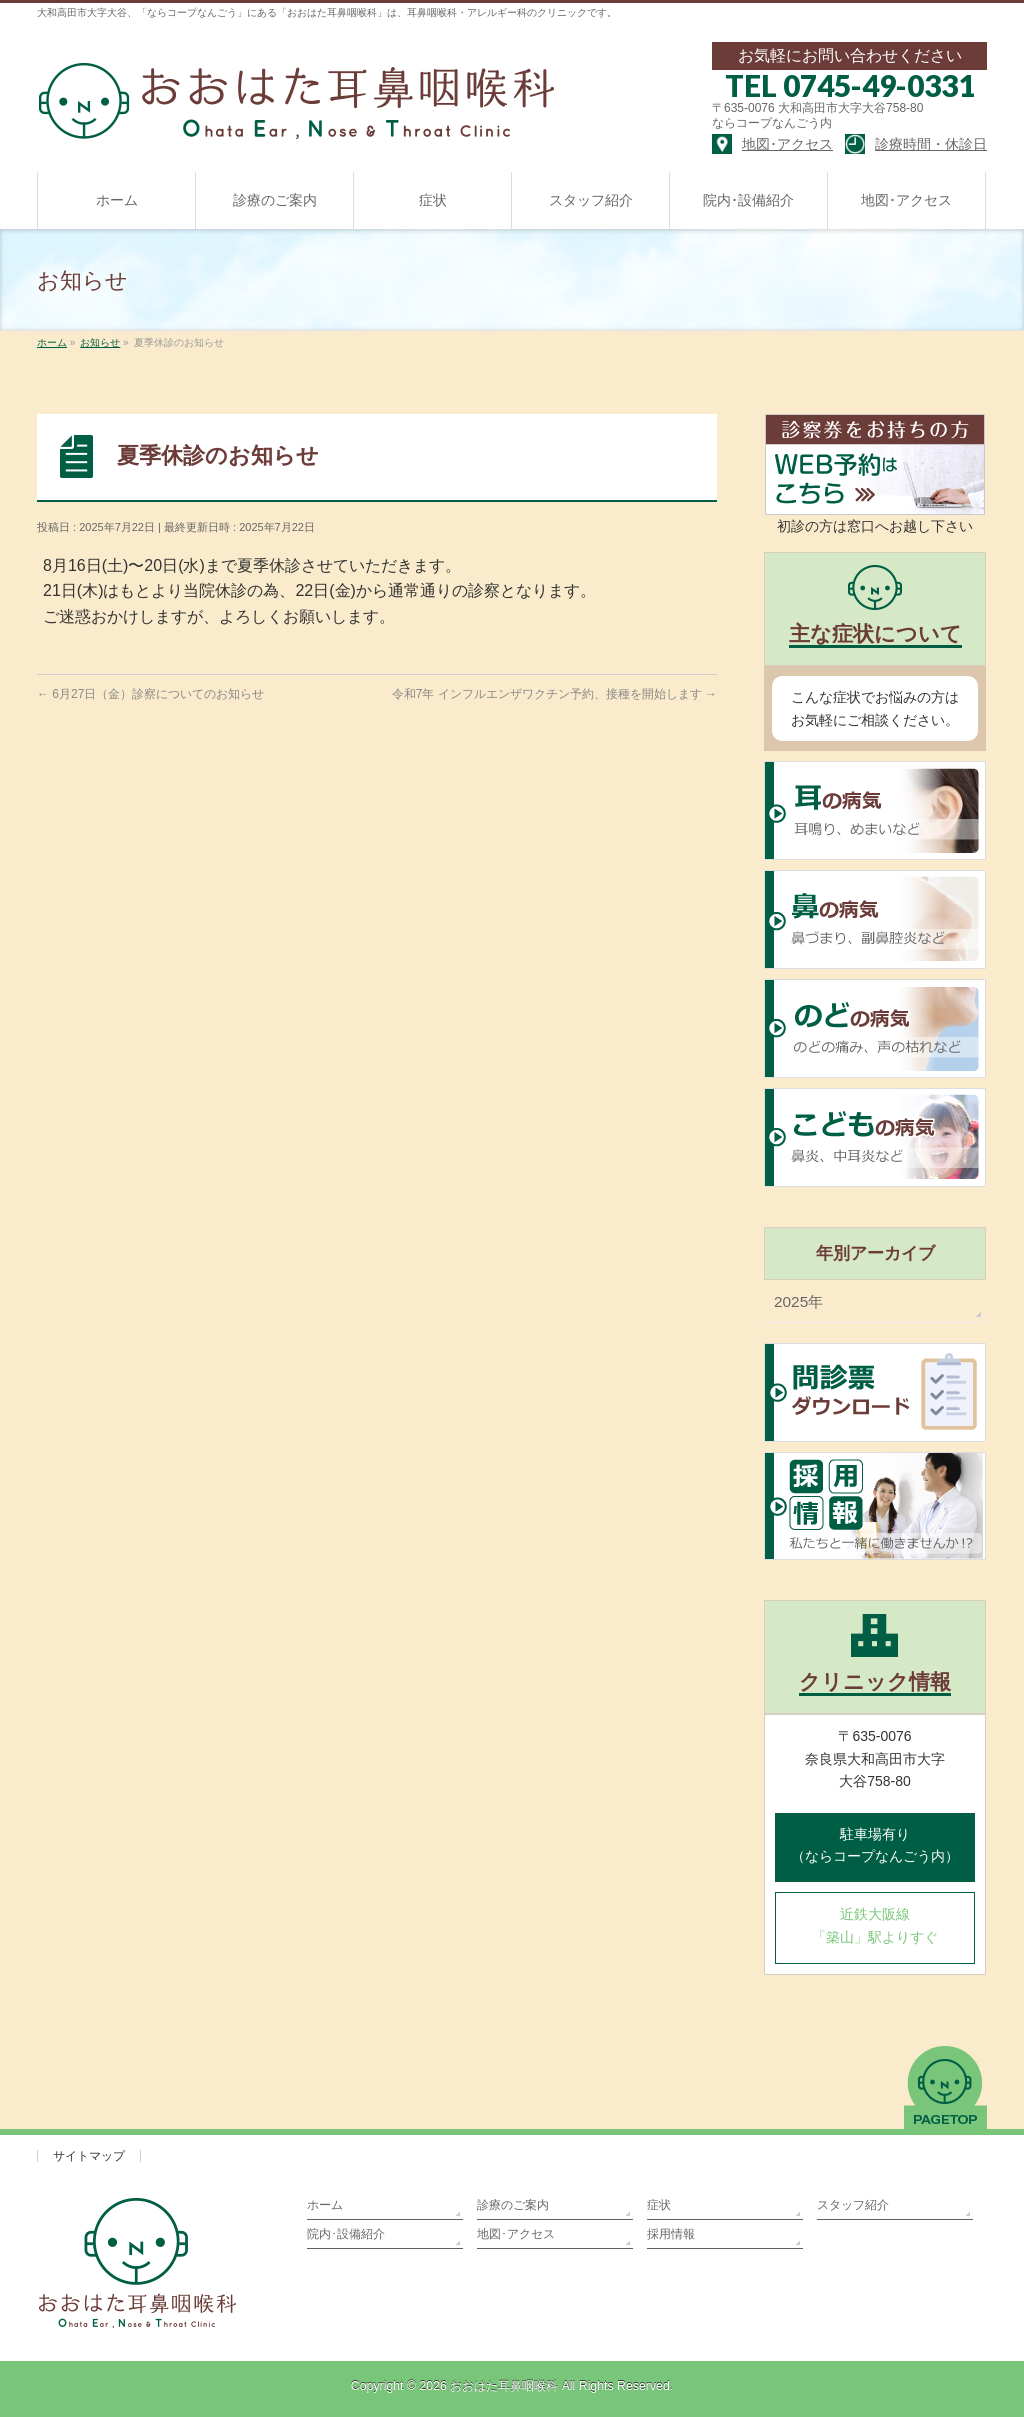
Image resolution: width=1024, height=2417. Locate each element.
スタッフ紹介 (853, 2205)
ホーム (325, 2205)
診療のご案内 (513, 2205)
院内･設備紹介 (346, 2234)
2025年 (798, 1301)
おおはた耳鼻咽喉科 (504, 2386)
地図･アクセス (516, 2234)
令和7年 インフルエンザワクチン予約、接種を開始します (554, 694)
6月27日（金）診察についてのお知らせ (150, 694)
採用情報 (671, 2234)
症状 (659, 2205)
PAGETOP (945, 2087)
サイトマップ (89, 2156)
